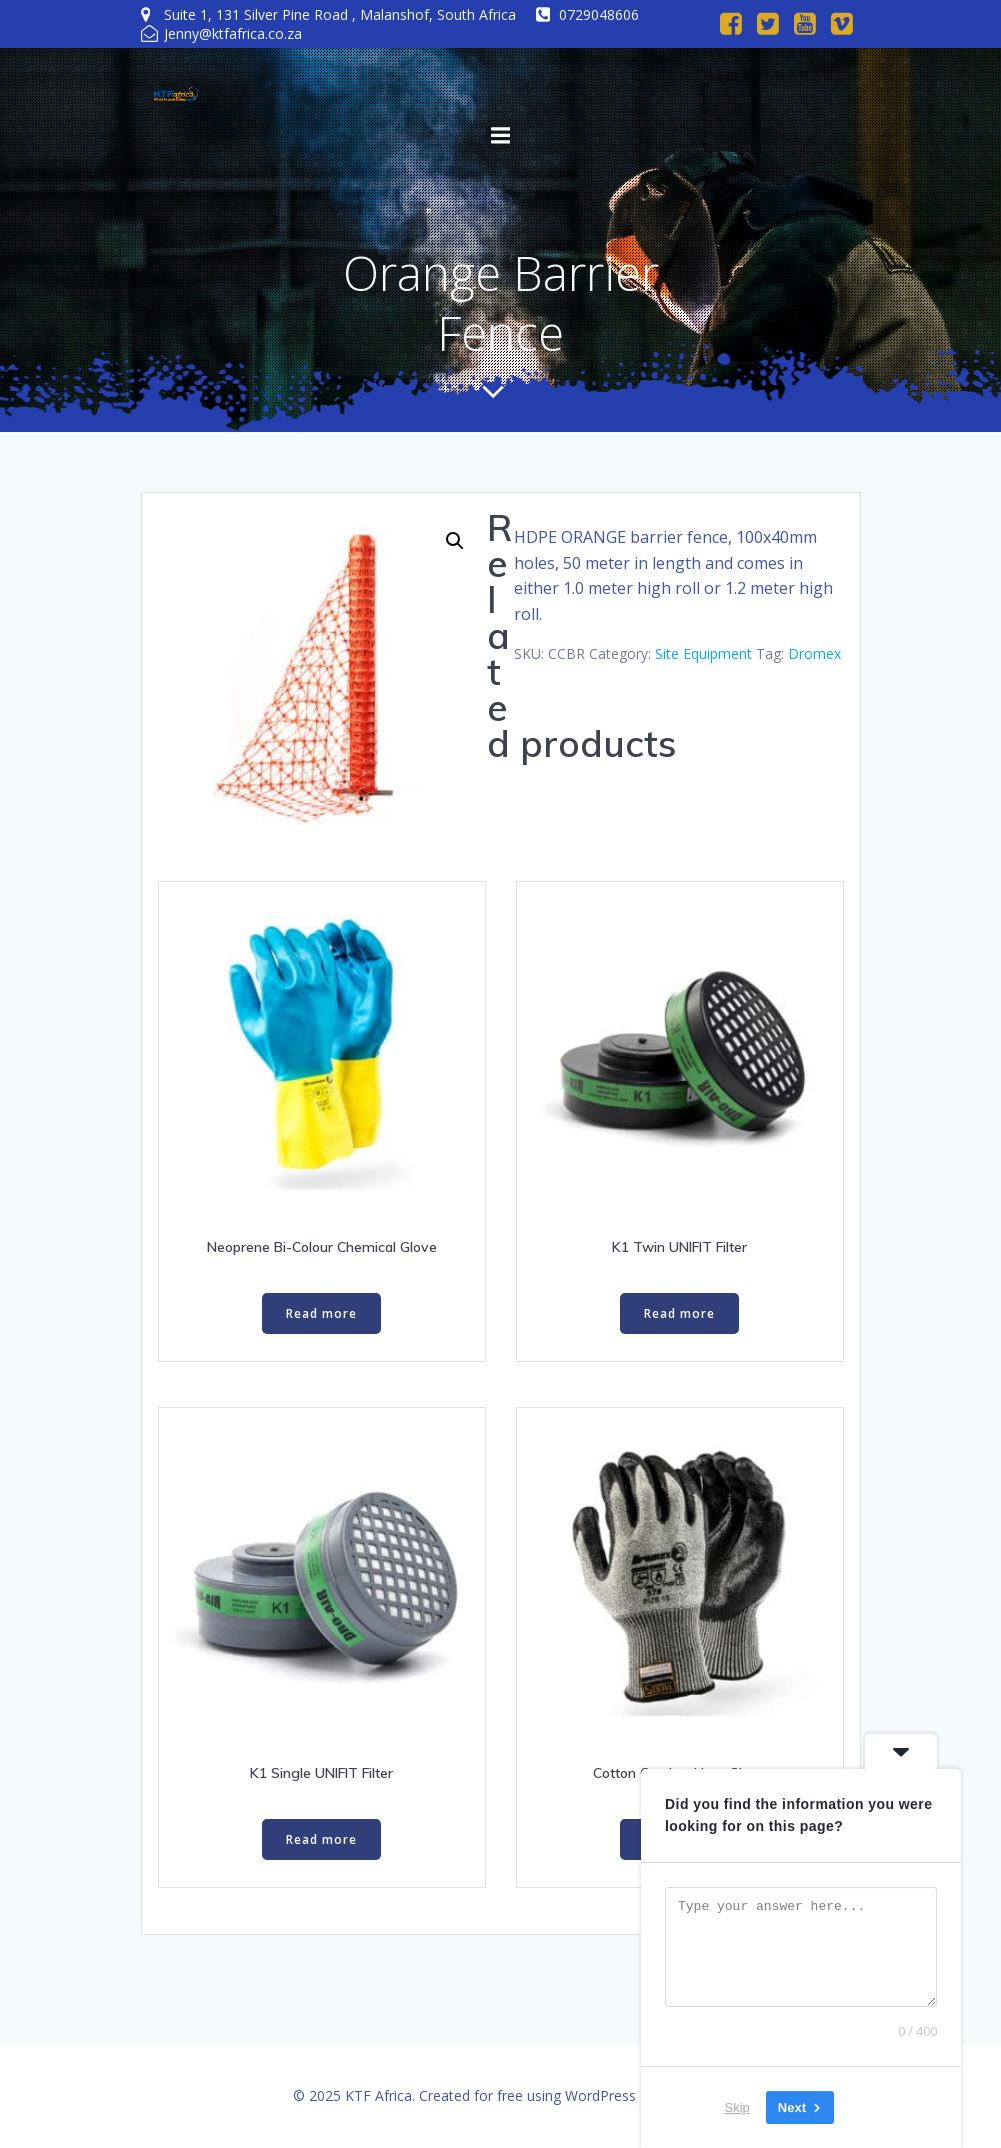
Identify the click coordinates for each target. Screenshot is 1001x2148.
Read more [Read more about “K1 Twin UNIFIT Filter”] (679, 1313)
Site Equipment (703, 653)
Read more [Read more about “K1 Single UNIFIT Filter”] (321, 1839)
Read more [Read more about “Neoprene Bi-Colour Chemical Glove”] (321, 1313)
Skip (737, 2107)
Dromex (814, 653)
